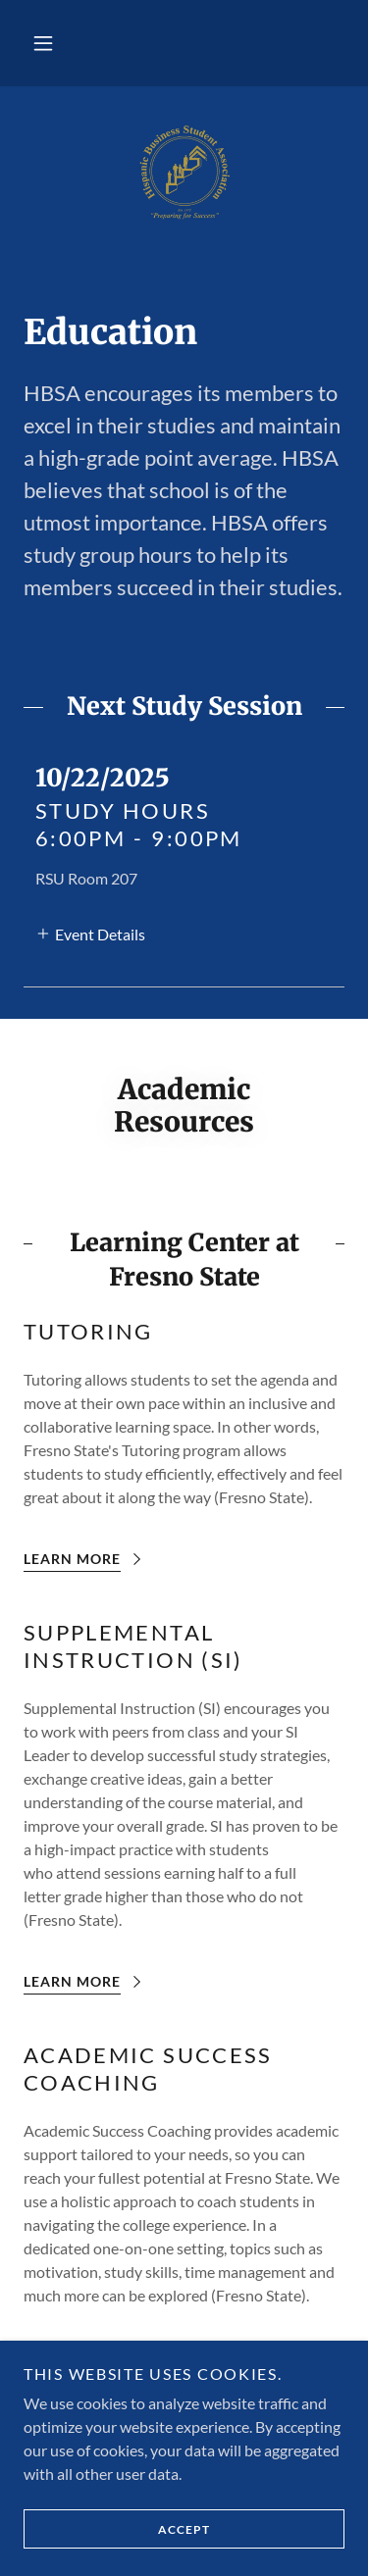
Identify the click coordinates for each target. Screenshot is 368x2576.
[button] (43, 43)
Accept (117, 2529)
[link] (183, 172)
